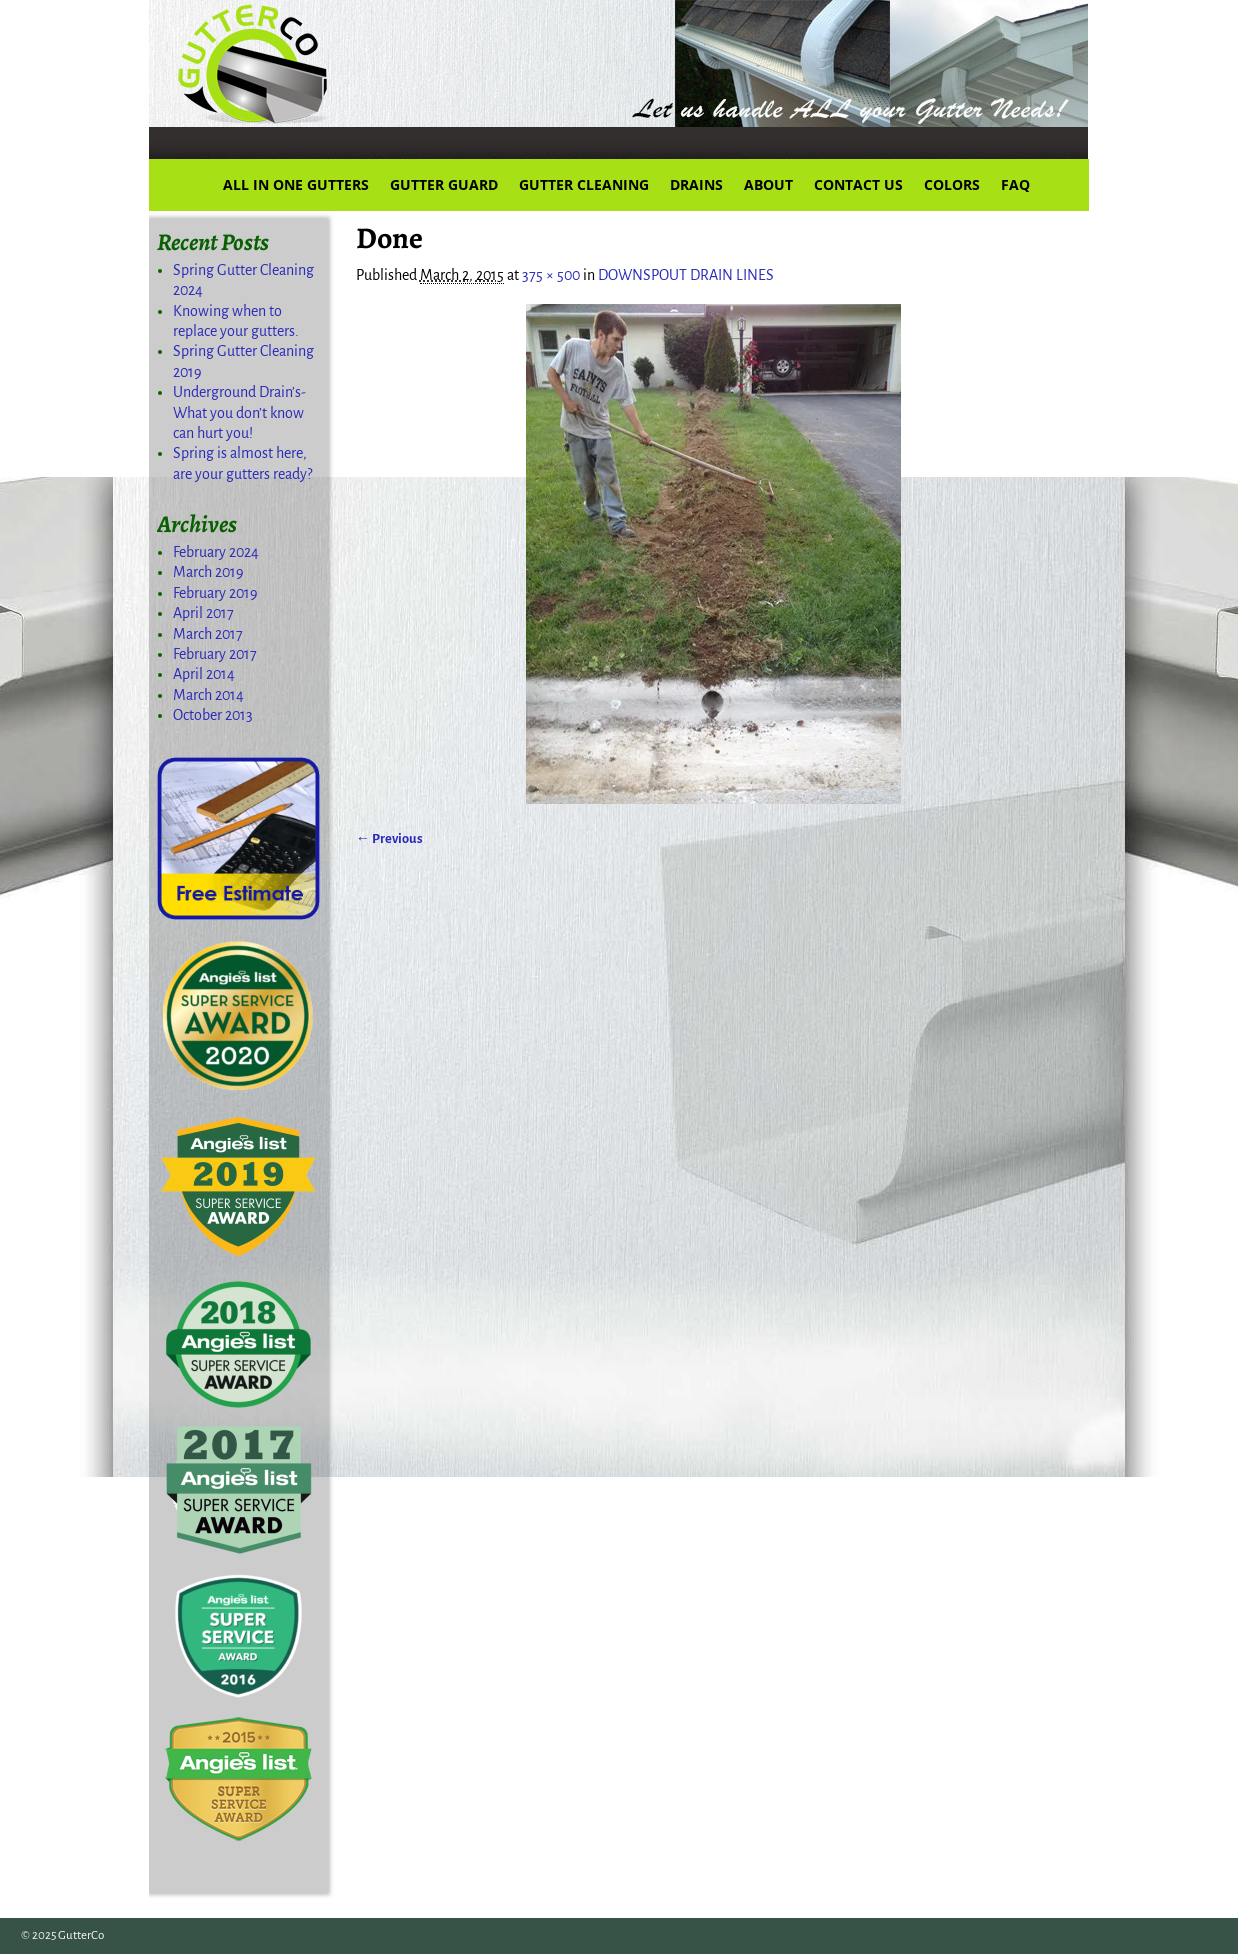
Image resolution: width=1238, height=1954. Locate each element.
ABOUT (768, 184)
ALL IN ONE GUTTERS (296, 184)
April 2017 (203, 613)
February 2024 (216, 552)
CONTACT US (858, 184)
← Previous (389, 838)
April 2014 (204, 674)
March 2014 (208, 695)
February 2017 (215, 654)
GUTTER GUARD (444, 184)
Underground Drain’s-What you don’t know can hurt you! (239, 412)
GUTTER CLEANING (584, 184)
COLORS (952, 184)
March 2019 (208, 572)
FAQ (1015, 184)
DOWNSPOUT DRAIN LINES (686, 275)
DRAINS (696, 184)
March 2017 (208, 634)
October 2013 (213, 715)
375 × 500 (551, 275)
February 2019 (215, 593)
